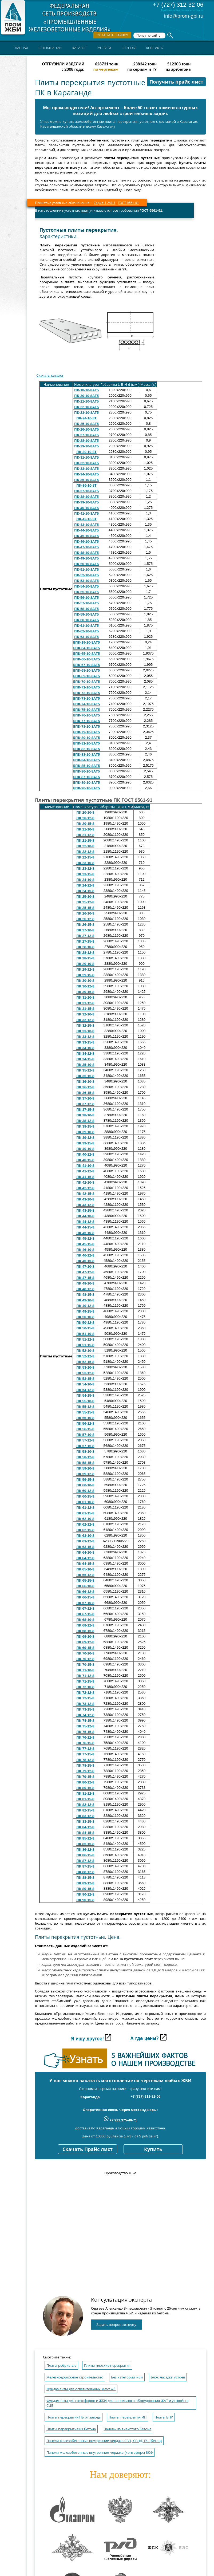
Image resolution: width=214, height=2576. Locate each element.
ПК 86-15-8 (85, 1855)
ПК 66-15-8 (85, 1597)
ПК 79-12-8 (85, 1771)
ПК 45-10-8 (85, 1233)
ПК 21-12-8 (85, 835)
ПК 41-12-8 (85, 1171)
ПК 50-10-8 (85, 1317)
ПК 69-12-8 (85, 1642)
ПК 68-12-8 (85, 1625)
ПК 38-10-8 (85, 1115)
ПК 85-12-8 (85, 1838)
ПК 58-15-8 (85, 1463)
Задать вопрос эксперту (116, 2325)
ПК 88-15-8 (85, 1878)
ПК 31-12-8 (85, 1003)
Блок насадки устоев (168, 2377)
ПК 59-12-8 (85, 1474)
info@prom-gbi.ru (183, 16)
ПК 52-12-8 (85, 1356)
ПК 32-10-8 (85, 1014)
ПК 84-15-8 (85, 1833)
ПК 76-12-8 (85, 1737)
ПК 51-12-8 (85, 1339)
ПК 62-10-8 (85, 1519)
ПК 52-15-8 (85, 1362)
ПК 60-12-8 (85, 1491)
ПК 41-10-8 (85, 1166)
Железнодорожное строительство (74, 2377)
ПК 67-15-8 (85, 1614)
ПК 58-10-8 (85, 1452)
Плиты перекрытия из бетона (71, 2429)
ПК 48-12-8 (85, 1289)
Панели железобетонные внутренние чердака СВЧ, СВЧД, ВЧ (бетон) (104, 2441)
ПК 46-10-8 (85, 1250)
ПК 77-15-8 (85, 1754)
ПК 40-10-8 (85, 1149)
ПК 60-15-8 (85, 1496)
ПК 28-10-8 (85, 947)
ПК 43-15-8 (85, 1210)
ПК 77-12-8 (85, 1749)
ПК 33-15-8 (85, 1042)
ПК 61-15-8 (85, 1513)
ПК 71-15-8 (85, 1681)
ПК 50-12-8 (85, 1323)
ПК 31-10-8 (85, 997)
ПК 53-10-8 (85, 1367)
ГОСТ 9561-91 (128, 203)
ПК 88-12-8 (85, 1872)
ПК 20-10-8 (85, 812)
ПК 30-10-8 (85, 981)
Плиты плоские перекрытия (107, 2366)
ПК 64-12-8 (85, 1558)
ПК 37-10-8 (85, 1098)
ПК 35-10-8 (85, 1065)
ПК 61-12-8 (85, 1508)
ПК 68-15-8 (85, 1631)
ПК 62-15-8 (85, 1530)
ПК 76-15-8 (85, 1743)
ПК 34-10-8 (85, 1048)
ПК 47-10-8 (85, 1267)
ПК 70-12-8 (85, 1659)
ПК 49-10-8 (85, 1300)
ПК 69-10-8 (85, 1636)
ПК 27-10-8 (85, 930)
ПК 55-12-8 (85, 1407)
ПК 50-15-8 (85, 1328)
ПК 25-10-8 (85, 897)
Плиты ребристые (61, 2366)
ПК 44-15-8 (85, 1227)
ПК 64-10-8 (85, 1552)
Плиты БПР (163, 2417)
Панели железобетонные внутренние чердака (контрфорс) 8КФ (99, 2453)
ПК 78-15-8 (85, 1765)
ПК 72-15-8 (85, 1698)
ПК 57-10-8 (85, 1435)
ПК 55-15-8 (85, 1412)
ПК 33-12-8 (85, 1037)
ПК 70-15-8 (85, 1665)
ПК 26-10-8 (85, 913)
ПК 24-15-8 (85, 891)
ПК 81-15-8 (85, 1799)
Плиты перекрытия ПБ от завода (73, 2417)
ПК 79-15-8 (85, 1777)
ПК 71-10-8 (85, 1670)
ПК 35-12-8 (85, 1070)
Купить (153, 2149)
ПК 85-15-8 (85, 1844)
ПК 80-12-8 (85, 1782)
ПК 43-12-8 (85, 1205)
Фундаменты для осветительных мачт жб (81, 2389)
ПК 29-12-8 (85, 969)
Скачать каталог (50, 375)
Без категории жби (127, 2377)
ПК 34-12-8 (85, 1053)
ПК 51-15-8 (85, 1345)
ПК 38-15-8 (85, 1126)
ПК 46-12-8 (85, 1255)
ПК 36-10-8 (85, 1082)
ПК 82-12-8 (85, 1805)
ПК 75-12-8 (85, 1726)
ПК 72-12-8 (85, 1693)
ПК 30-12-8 (85, 986)
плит (85, 210)
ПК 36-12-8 (85, 1087)
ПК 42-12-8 (85, 1188)
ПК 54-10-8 (85, 1384)
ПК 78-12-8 (85, 1760)
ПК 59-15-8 (85, 1480)
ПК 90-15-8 (85, 1900)
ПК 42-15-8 (85, 1194)
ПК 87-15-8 (85, 1866)
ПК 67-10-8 (85, 1603)
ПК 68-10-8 (85, 1620)
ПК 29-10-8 (85, 964)
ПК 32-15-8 (85, 1025)
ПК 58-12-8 (85, 1457)
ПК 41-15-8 (85, 1177)
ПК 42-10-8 (85, 1182)
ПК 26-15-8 (85, 925)
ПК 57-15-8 (85, 1446)
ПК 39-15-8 (85, 1143)
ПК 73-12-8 (85, 1704)
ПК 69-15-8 (85, 1648)
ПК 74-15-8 (85, 1721)
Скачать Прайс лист (87, 2149)
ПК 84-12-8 (85, 1827)
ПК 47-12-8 (85, 1272)
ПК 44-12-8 (85, 1222)
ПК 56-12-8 (85, 1423)
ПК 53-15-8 (85, 1379)
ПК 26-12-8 (85, 919)
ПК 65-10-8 (85, 1569)
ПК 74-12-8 (85, 1715)
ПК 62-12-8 (85, 1524)
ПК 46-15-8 (85, 1261)
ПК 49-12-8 (85, 1306)
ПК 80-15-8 (85, 1788)
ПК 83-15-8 (85, 1821)
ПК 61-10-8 (85, 1502)
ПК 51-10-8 (85, 1334)
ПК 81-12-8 (85, 1793)
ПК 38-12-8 (85, 1121)
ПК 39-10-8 (85, 1132)
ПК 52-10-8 (85, 1351)
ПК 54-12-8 (85, 1390)
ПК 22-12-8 (85, 852)
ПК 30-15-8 (85, 992)
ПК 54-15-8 (85, 1395)
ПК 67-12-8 (85, 1608)
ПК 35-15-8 (85, 1076)
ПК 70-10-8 (85, 1653)
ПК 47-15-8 (85, 1278)
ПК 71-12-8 (85, 1676)
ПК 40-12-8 (85, 1154)
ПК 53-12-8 (85, 1373)
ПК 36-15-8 (85, 1093)
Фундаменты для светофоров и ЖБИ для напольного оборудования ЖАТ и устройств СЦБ (117, 2403)
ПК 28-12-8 (85, 953)
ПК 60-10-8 (85, 1485)
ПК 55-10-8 (85, 1401)
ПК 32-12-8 (85, 1020)
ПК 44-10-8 (85, 1216)
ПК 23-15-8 (85, 874)
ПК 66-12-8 (85, 1592)
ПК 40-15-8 (85, 1160)
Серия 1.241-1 (104, 203)
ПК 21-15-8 (85, 840)
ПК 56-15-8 (85, 1429)
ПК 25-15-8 (85, 908)
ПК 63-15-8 (85, 1547)
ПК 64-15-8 (85, 1564)
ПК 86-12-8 (85, 1850)
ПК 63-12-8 (85, 1541)
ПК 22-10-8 (85, 846)
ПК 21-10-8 (85, 829)
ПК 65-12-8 (85, 1575)
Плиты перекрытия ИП (127, 2417)
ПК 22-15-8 (85, 857)
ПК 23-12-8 (85, 868)
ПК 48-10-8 (85, 1283)
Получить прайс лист (176, 82)
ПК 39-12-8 (85, 1138)
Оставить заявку (112, 35)
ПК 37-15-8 (85, 1110)
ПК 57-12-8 (85, 1440)
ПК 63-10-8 (85, 1536)
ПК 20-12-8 (85, 818)
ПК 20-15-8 (85, 824)
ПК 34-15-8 (85, 1059)
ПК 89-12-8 (85, 1883)
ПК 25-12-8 (85, 902)
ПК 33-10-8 (85, 1031)
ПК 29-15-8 (85, 975)
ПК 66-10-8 (85, 1586)
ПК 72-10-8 (85, 1687)
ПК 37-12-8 (85, 1104)
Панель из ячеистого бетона (127, 2429)
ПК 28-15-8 (85, 958)
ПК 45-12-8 (85, 1238)
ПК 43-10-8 (85, 1199)
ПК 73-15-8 (85, 1709)
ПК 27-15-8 (85, 941)
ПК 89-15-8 (85, 1889)
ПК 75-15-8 (85, 1732)
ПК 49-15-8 (85, 1311)
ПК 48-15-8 (85, 1295)
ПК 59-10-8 (85, 1468)
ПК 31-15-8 (85, 1009)
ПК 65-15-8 (85, 1580)
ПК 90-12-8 (85, 1894)
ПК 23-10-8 (85, 863)
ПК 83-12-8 (85, 1816)
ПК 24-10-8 (85, 880)
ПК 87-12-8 (85, 1861)
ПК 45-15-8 (85, 1244)
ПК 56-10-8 (85, 1418)
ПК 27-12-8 (85, 936)
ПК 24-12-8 (85, 885)
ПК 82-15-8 (85, 1810)
